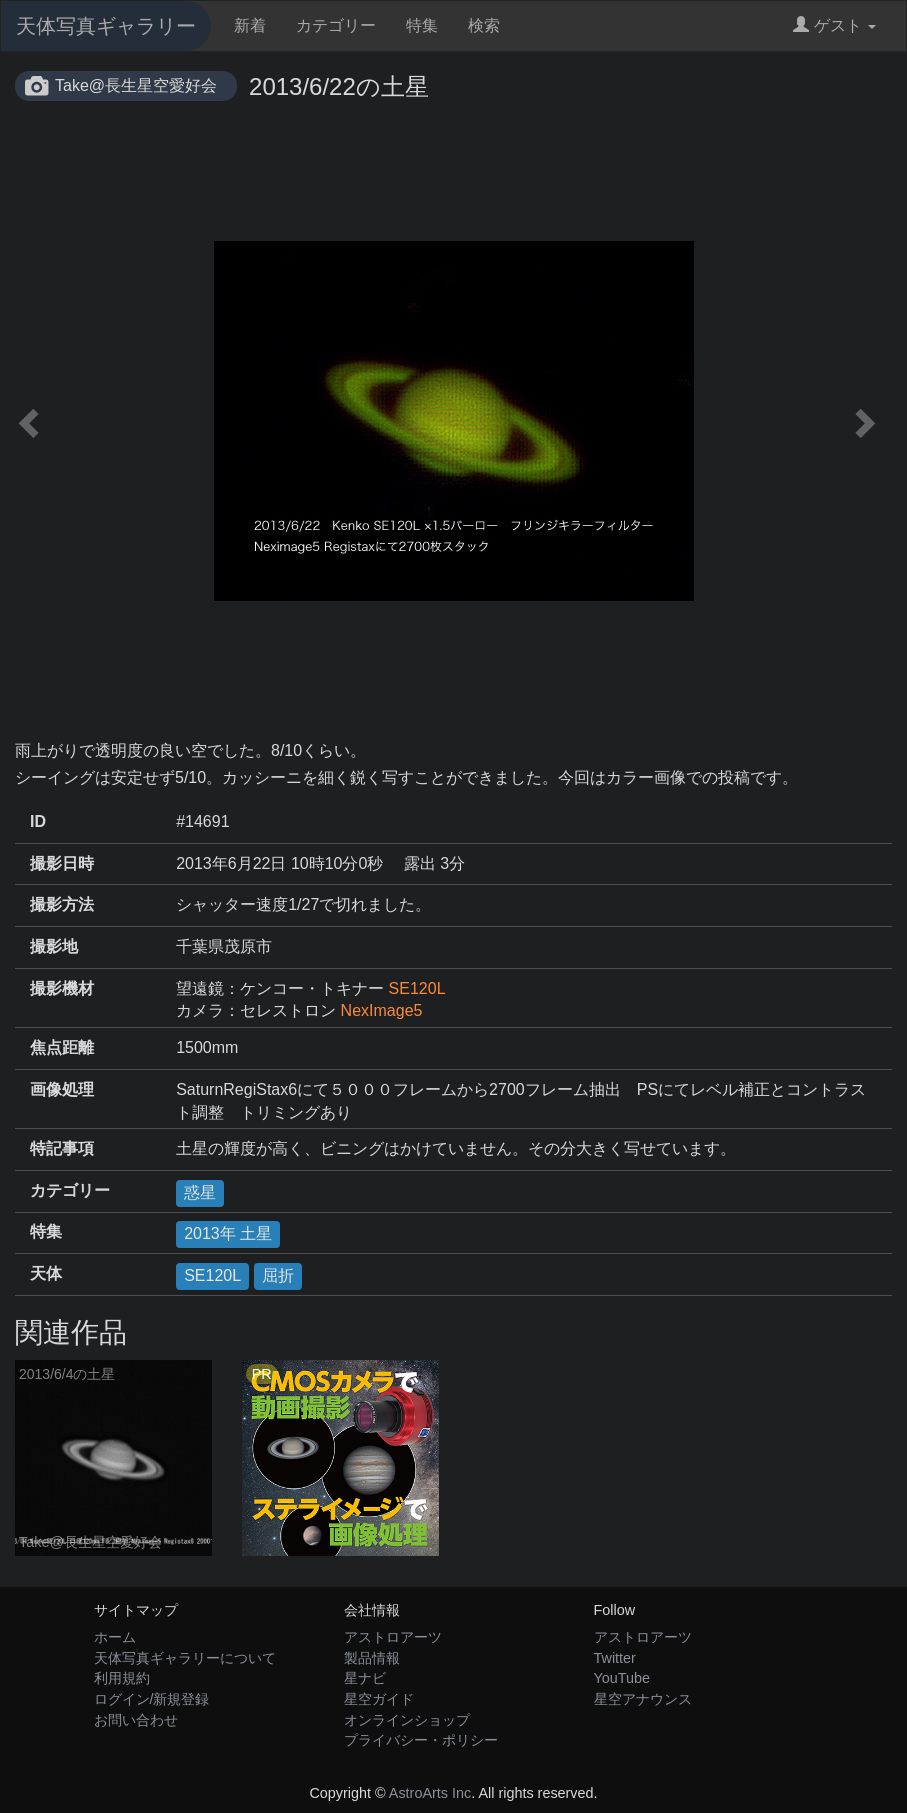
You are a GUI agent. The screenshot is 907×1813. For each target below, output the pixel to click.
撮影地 (54, 946)
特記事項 (62, 1148)
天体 (46, 1273)
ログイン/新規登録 (152, 1699)
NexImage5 (382, 1010)
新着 (250, 25)
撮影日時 (62, 863)
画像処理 (62, 1089)
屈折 (278, 1275)
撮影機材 (62, 988)
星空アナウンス (643, 1699)
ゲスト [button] (834, 25)
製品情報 (372, 1658)
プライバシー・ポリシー (421, 1740)
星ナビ (365, 1678)
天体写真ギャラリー (106, 26)
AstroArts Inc (430, 1793)
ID (38, 821)
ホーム (115, 1637)
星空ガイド (379, 1699)
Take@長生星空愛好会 (136, 85)
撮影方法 (62, 904)
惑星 (200, 1192)
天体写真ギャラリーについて (185, 1658)
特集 (422, 25)
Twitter (615, 1658)
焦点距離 (62, 1047)
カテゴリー (336, 25)
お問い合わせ (136, 1720)
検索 (484, 25)
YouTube (622, 1678)
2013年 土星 (228, 1233)
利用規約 (122, 1678)
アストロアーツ (393, 1637)
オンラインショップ (407, 1720)
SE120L (417, 988)
